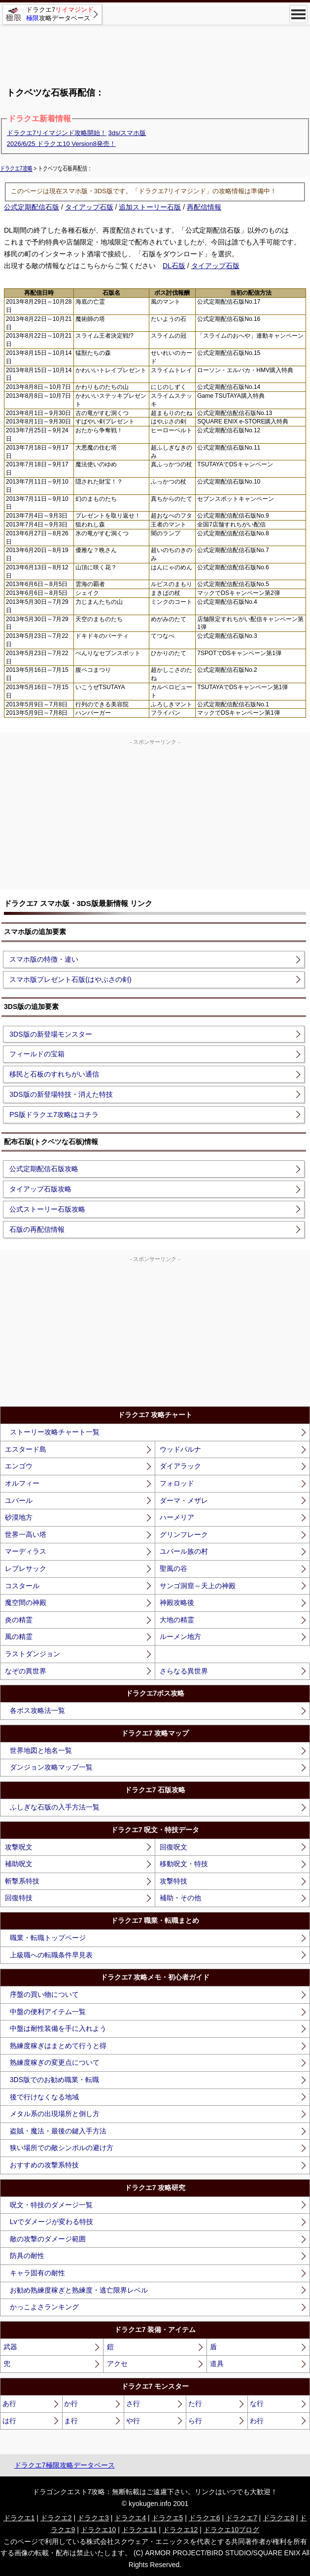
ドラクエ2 (56, 2518)
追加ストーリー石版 (150, 207)
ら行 (195, 2421)
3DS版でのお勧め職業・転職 (54, 2080)
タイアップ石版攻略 (40, 1189)
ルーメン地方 (180, 1636)
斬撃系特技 (22, 1881)
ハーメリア (177, 1517)
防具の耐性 (27, 2256)
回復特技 (19, 1898)
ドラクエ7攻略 (16, 168)
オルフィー (22, 1483)
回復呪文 (173, 1847)
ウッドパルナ (180, 1449)
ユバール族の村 (184, 1551)
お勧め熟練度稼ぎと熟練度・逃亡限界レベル (79, 2290)
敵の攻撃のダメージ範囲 (48, 2239)
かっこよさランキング (44, 2307)
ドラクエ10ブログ (232, 2530)
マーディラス (25, 1551)
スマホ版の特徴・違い (43, 959)
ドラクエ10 (98, 2530)
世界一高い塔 (25, 1534)
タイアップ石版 (89, 207)
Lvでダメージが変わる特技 (51, 2222)
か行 (71, 2403)
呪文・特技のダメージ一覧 (51, 2205)
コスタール (22, 1586)
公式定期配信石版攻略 (43, 1169)
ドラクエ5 (167, 2518)
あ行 (9, 2403)
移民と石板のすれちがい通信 (54, 1074)
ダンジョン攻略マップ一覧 (51, 1767)
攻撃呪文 (19, 1847)
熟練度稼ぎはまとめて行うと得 (58, 2046)
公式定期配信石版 (31, 207)
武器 (10, 2347)
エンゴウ (19, 1466)
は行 (9, 2421)
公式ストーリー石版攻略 (47, 1209)
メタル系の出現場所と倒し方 (55, 2114)
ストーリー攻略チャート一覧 (55, 1432)
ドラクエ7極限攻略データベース (64, 2465)
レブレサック (25, 1568)
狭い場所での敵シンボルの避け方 (61, 2148)
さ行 (133, 2403)
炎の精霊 (19, 1620)
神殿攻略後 (177, 1602)
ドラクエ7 (241, 2518)
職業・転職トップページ (48, 1938)
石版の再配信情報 (37, 1229)
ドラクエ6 (204, 2518)
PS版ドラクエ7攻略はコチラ (53, 1114)
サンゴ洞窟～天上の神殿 (198, 1586)
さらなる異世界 (184, 1671)
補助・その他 (180, 1898)
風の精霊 (19, 1636)
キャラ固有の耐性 (37, 2273)
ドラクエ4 (130, 2518)
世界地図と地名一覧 (41, 1750)
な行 (257, 2403)
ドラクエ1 (19, 2518)
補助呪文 (19, 1864)
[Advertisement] (155, 51)
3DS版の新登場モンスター (50, 1034)
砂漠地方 (19, 1517)
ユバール (19, 1500)
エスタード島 (25, 1449)
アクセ (117, 2363)
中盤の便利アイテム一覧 (48, 2012)
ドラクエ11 (139, 2530)
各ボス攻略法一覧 (37, 1710)
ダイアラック (180, 1466)
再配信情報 (204, 207)
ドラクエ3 (93, 2518)
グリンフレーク (184, 1534)
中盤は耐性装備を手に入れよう (58, 2028)
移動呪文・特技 (184, 1864)
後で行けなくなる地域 (44, 2097)
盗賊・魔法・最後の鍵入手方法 (58, 2131)
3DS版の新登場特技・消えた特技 (60, 1094)
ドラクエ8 (278, 2518)
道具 (217, 2363)
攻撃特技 (173, 1881)
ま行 (71, 2421)
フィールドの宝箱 (37, 1054)
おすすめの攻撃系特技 (44, 2165)
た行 (195, 2403)
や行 (133, 2421)
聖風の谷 (173, 1568)
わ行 (257, 2421)
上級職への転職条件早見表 (51, 1955)
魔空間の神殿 (25, 1602)
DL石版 (174, 266)
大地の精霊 (177, 1620)
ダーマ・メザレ (184, 1500)
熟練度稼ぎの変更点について (55, 2062)
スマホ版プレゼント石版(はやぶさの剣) (70, 979)
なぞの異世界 (25, 1671)
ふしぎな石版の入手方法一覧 (55, 1807)
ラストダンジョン (32, 1654)
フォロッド (177, 1483)
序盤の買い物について (44, 1994)
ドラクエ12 (180, 2530)
